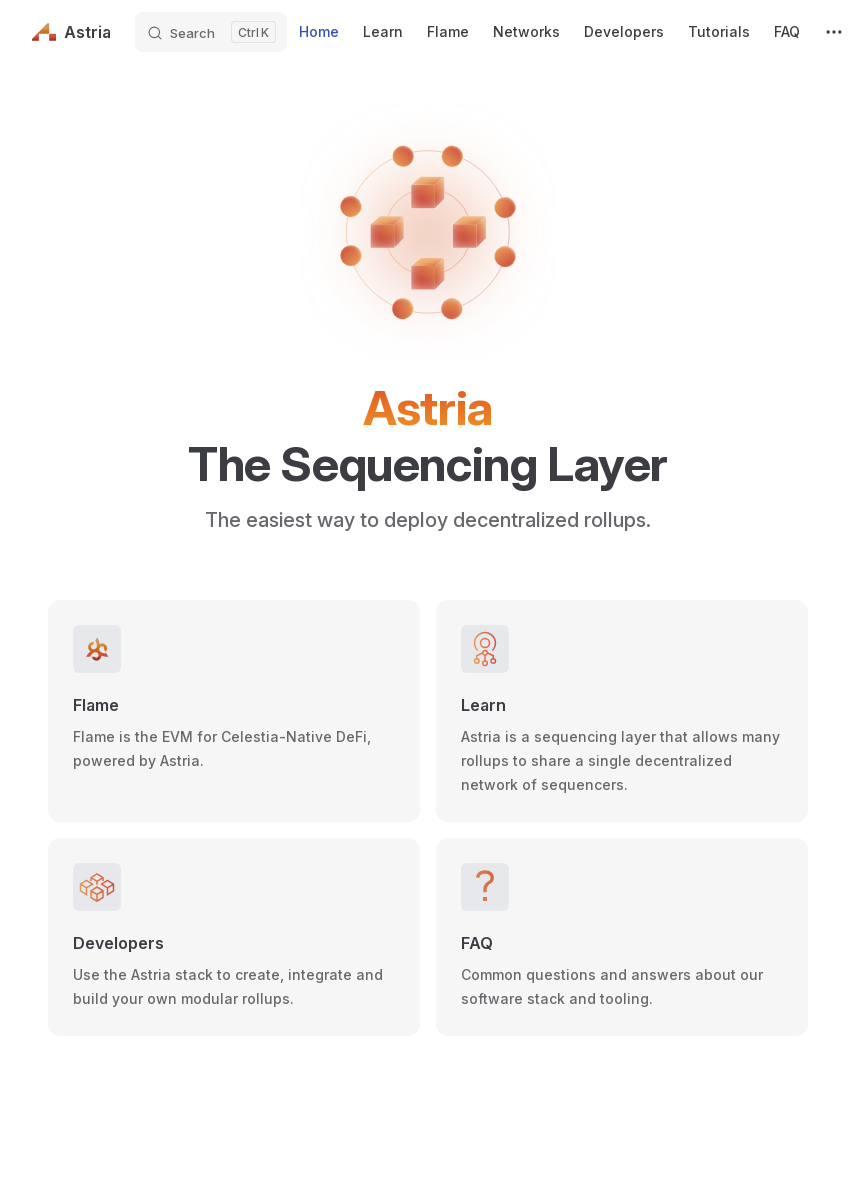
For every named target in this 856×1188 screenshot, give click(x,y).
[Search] (211, 32)
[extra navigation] (834, 32)
